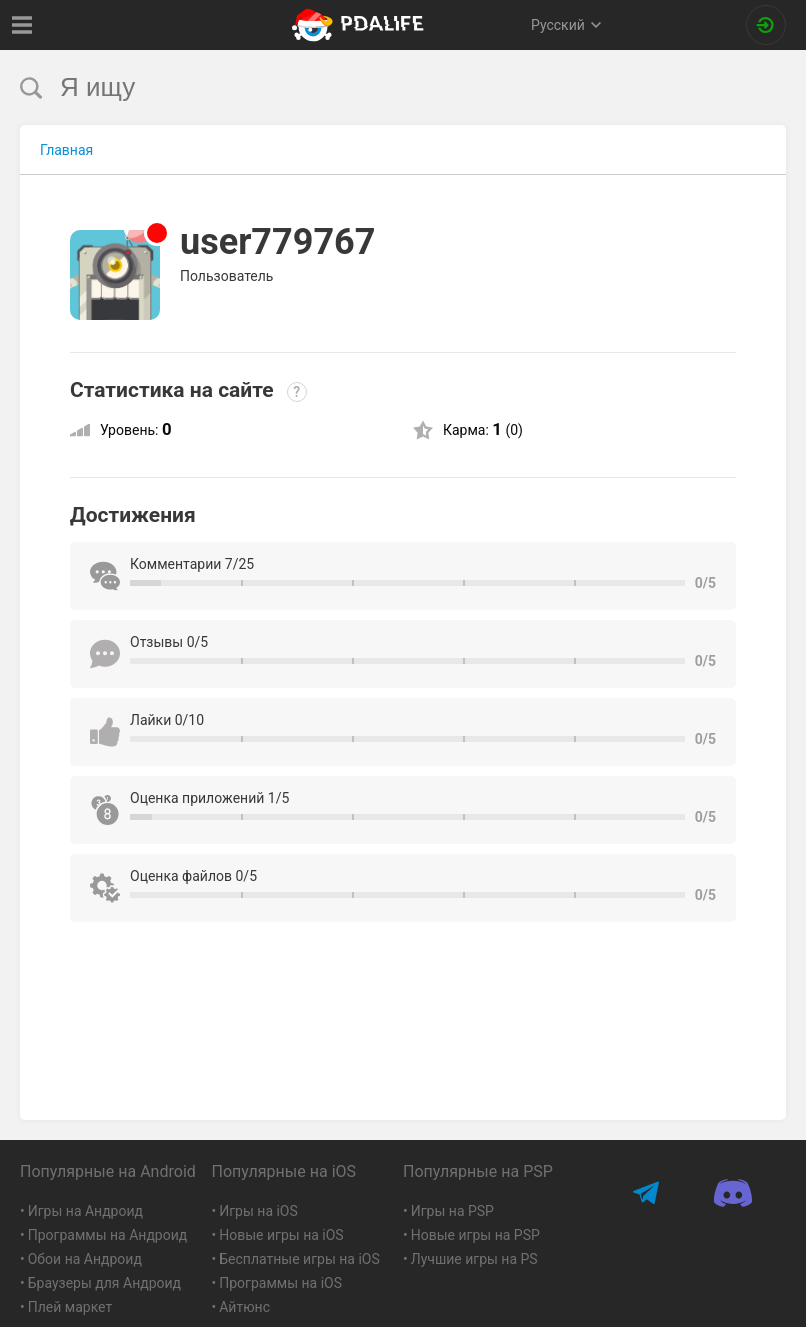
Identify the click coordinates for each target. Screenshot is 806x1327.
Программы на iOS (280, 1283)
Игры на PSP (452, 1211)
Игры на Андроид (85, 1211)
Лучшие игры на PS (474, 1259)
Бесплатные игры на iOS (299, 1259)
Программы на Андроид (108, 1235)
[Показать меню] (22, 25)
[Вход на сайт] (766, 25)
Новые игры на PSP (475, 1235)
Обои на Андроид (85, 1259)
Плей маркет (70, 1307)
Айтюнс (244, 1307)
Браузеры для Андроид (104, 1283)
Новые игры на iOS (281, 1235)
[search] (365, 87)
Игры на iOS (258, 1211)
